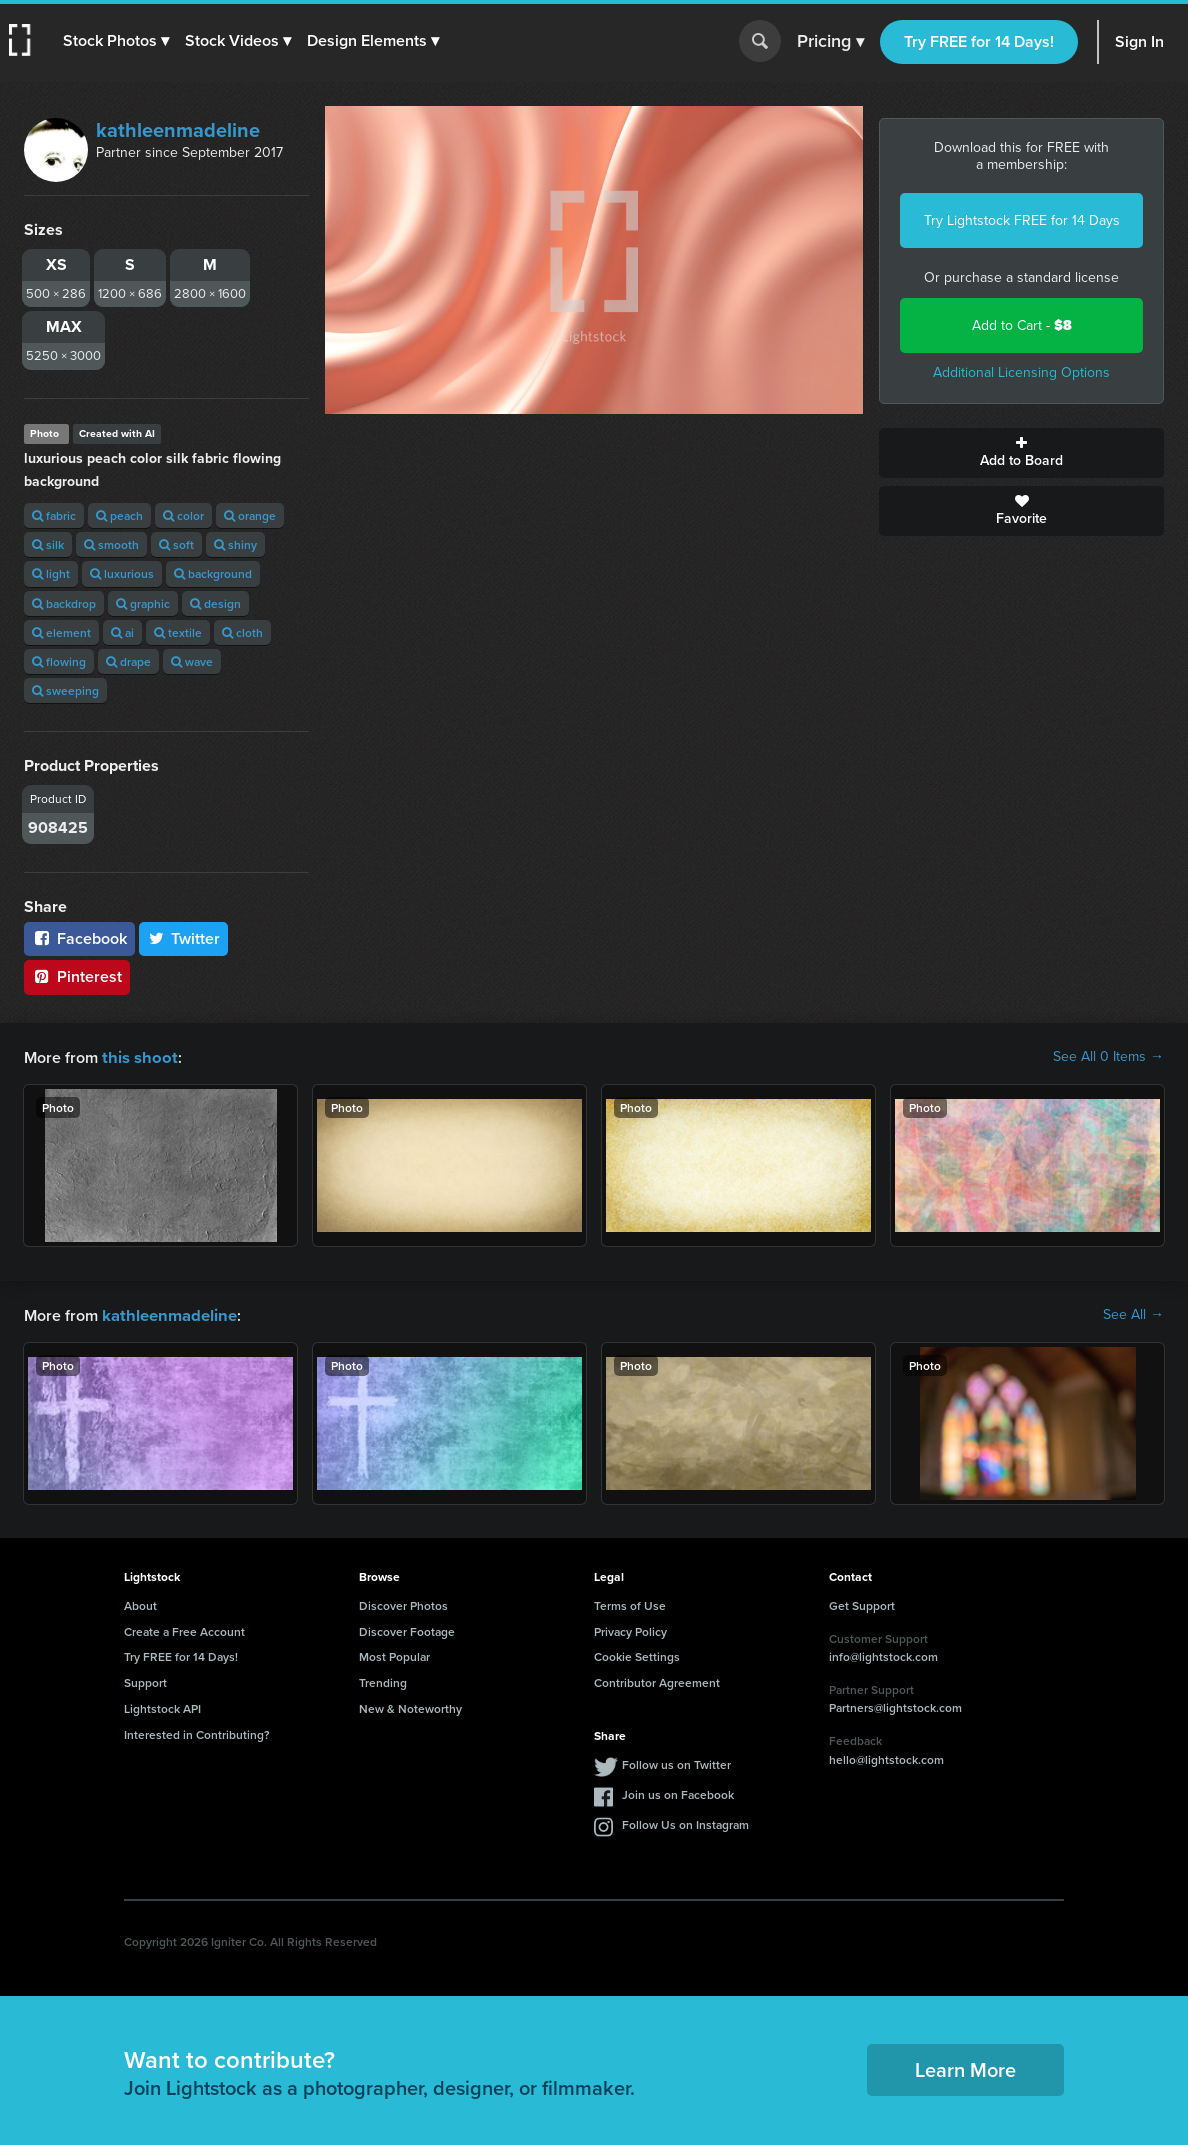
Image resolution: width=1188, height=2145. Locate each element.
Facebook (79, 938)
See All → (1133, 1314)
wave (192, 661)
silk (48, 544)
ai (122, 632)
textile (178, 632)
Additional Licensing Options (1021, 372)
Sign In (1139, 41)
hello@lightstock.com (886, 1757)
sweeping (65, 690)
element (61, 632)
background (213, 573)
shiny (235, 544)
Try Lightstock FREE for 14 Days (1022, 220)
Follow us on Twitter (676, 1762)
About (140, 1603)
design (215, 603)
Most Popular (394, 1654)
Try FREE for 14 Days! (979, 41)
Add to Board (1021, 453)
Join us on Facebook (678, 1792)
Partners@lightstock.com (895, 1705)
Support (145, 1680)
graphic (143, 603)
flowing (59, 661)
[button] (117, 41)
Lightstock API (162, 1706)
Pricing (830, 42)
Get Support (862, 1603)
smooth (111, 544)
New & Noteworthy (410, 1706)
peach (119, 515)
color (183, 515)
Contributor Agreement (657, 1680)
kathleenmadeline (178, 130)
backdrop (64, 603)
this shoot (137, 1056)
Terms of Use (630, 1603)
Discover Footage (407, 1629)
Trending (383, 1680)
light (51, 573)
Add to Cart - (1022, 325)
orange (250, 515)
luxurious (122, 573)
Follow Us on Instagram (685, 1822)
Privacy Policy (630, 1629)
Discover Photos (403, 1603)
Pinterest (77, 976)
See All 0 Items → (1108, 1057)
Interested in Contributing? (197, 1732)
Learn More (965, 2067)
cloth (242, 632)
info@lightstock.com (883, 1654)
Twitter (184, 938)
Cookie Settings (637, 1654)
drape (128, 661)
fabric (54, 515)
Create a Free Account (184, 1629)
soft (176, 544)
